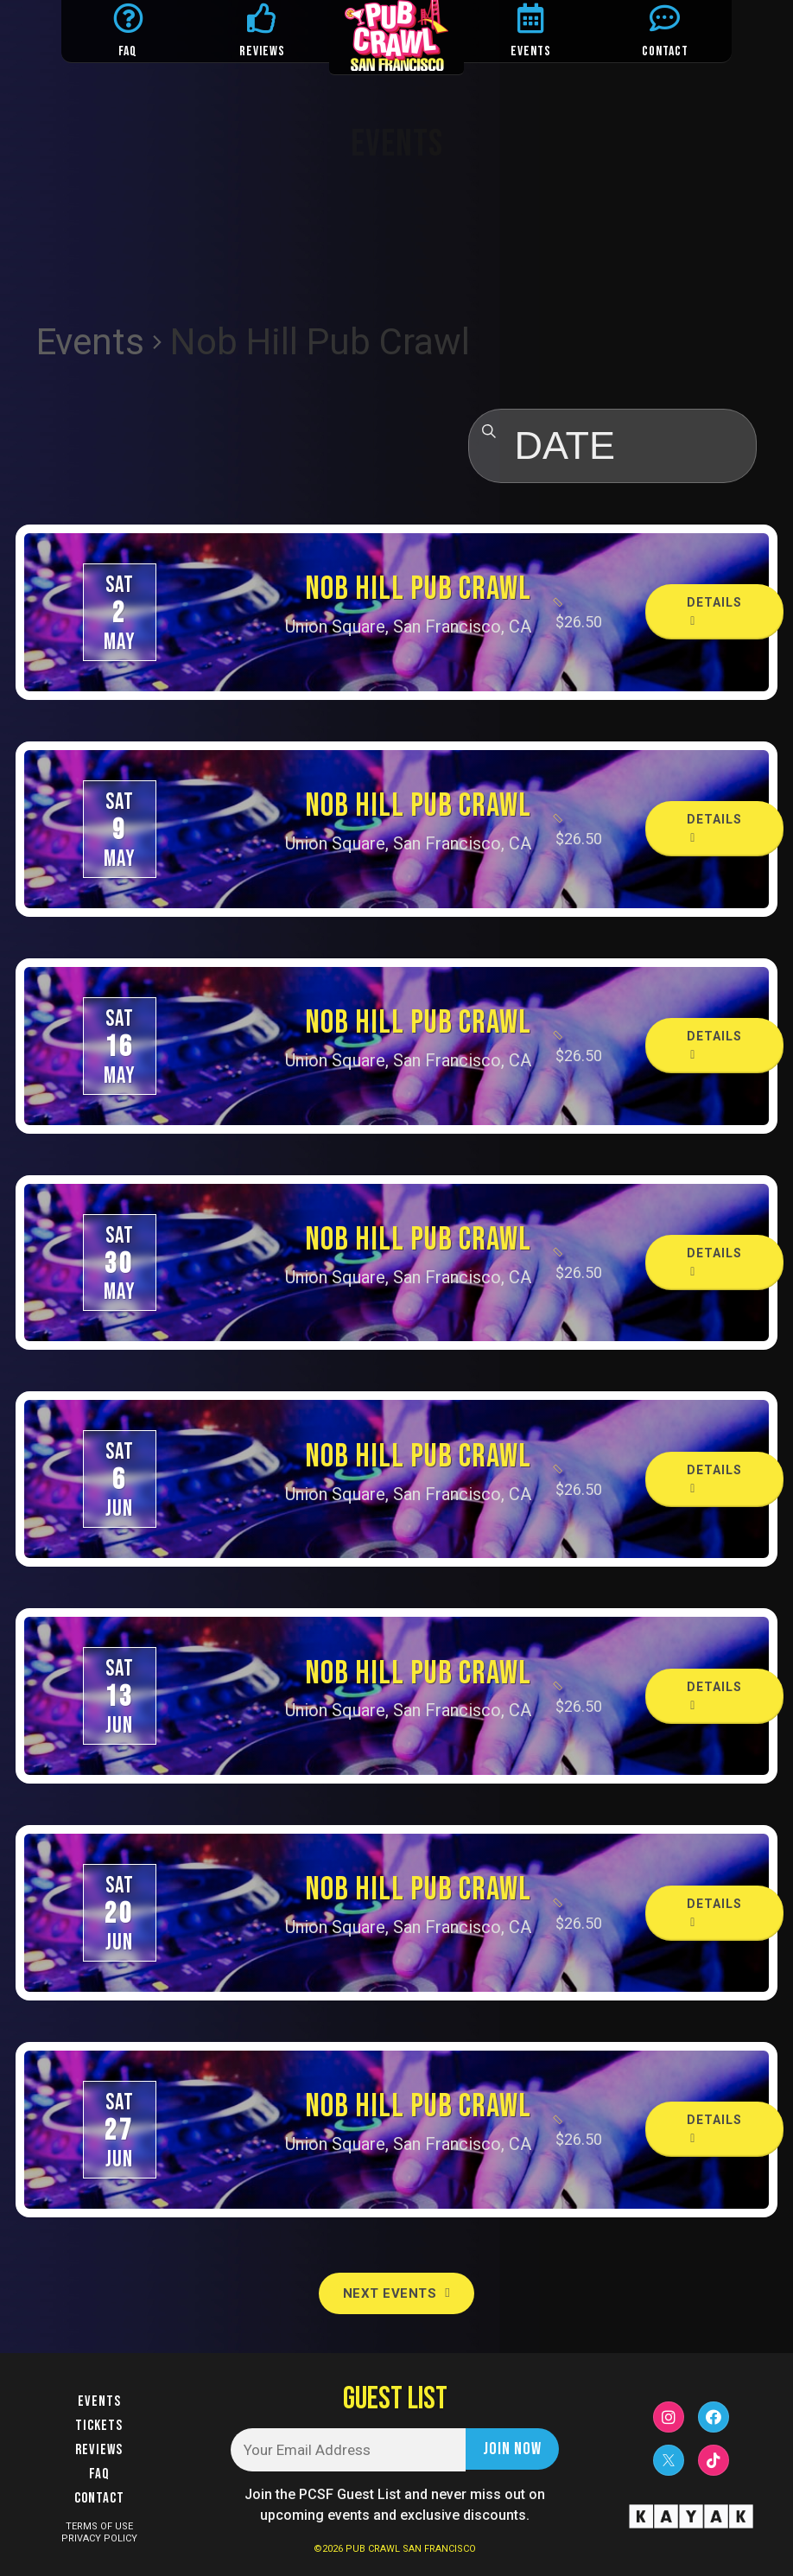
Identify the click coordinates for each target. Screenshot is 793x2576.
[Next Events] (396, 2293)
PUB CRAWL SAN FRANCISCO (411, 2548)
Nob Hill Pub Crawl (418, 588)
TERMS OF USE (99, 2526)
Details (714, 611)
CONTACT (665, 51)
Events (90, 342)
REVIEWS (262, 51)
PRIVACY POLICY (99, 2538)
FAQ (127, 51)
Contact (99, 2498)
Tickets (99, 2425)
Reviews (99, 2449)
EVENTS (531, 51)
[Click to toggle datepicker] (612, 446)
